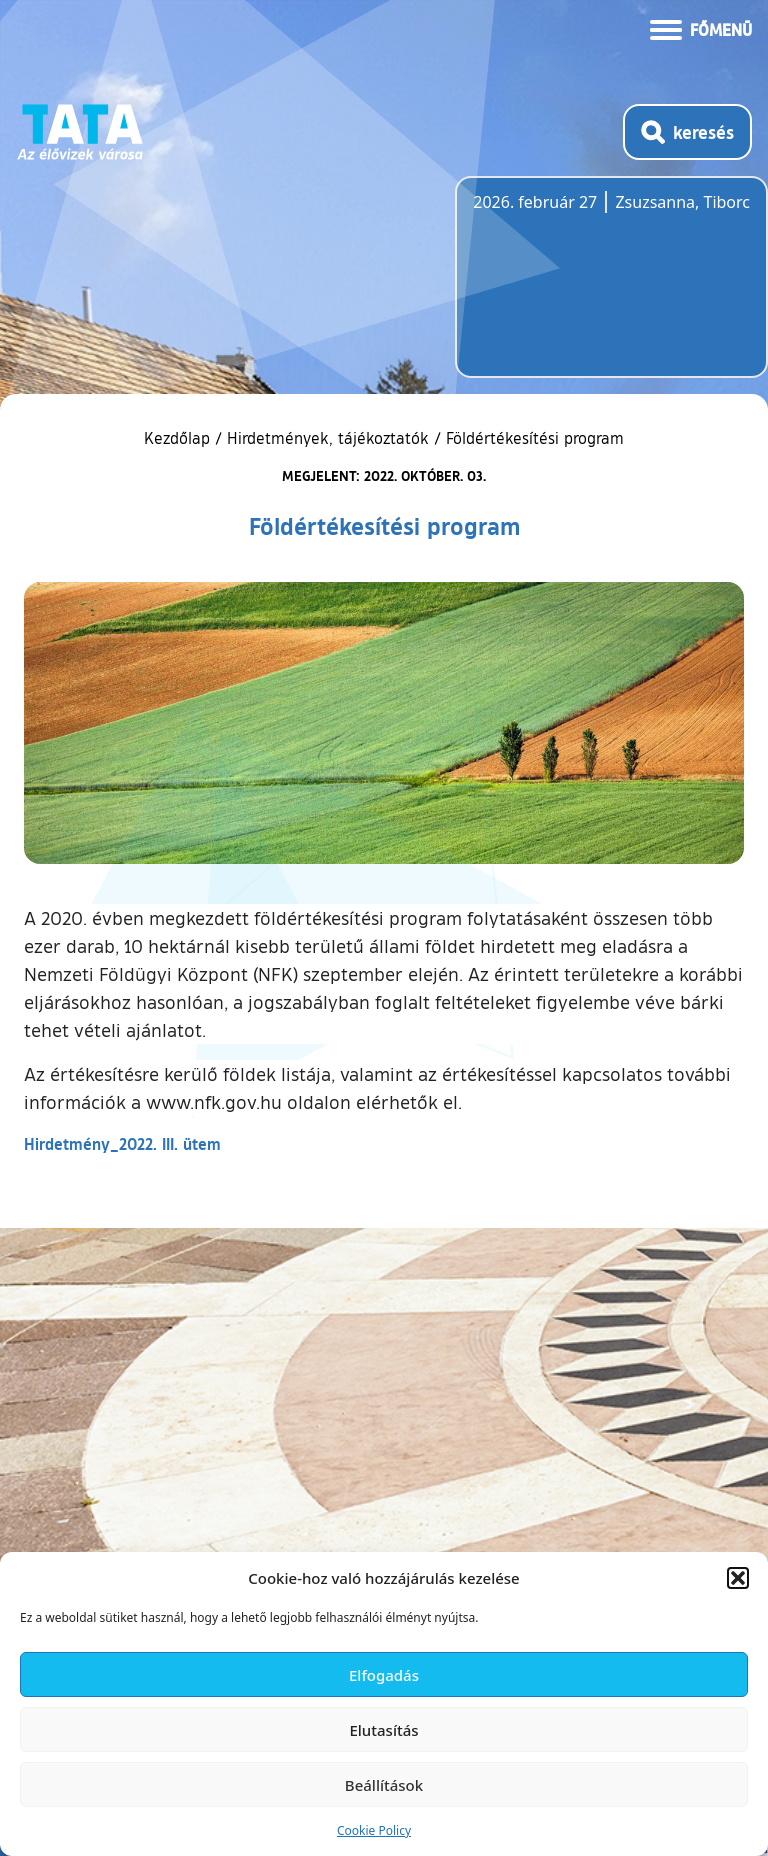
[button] (738, 1578)
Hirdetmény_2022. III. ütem (122, 1143)
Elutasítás (383, 1730)
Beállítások (384, 1785)
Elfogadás (384, 1675)
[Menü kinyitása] (701, 28)
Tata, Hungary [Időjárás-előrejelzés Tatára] (585, 289)
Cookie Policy (374, 1830)
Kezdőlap (179, 438)
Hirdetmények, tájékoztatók (328, 438)
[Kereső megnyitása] (687, 132)
